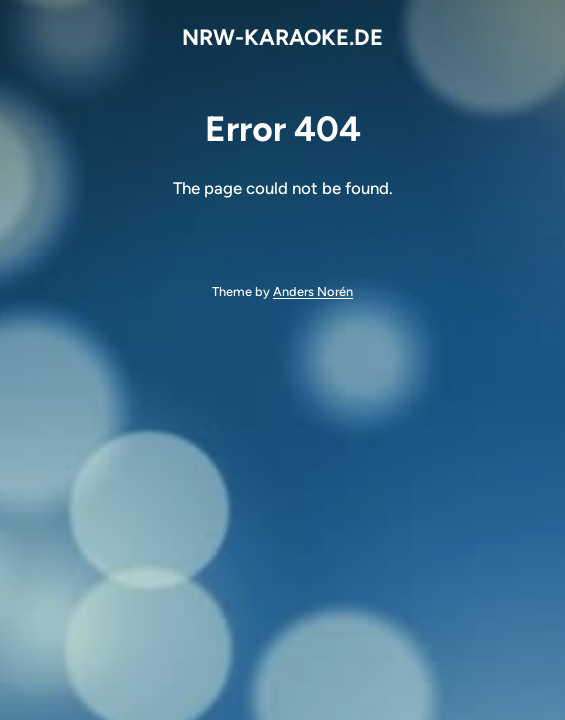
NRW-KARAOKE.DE (282, 37)
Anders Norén (313, 291)
